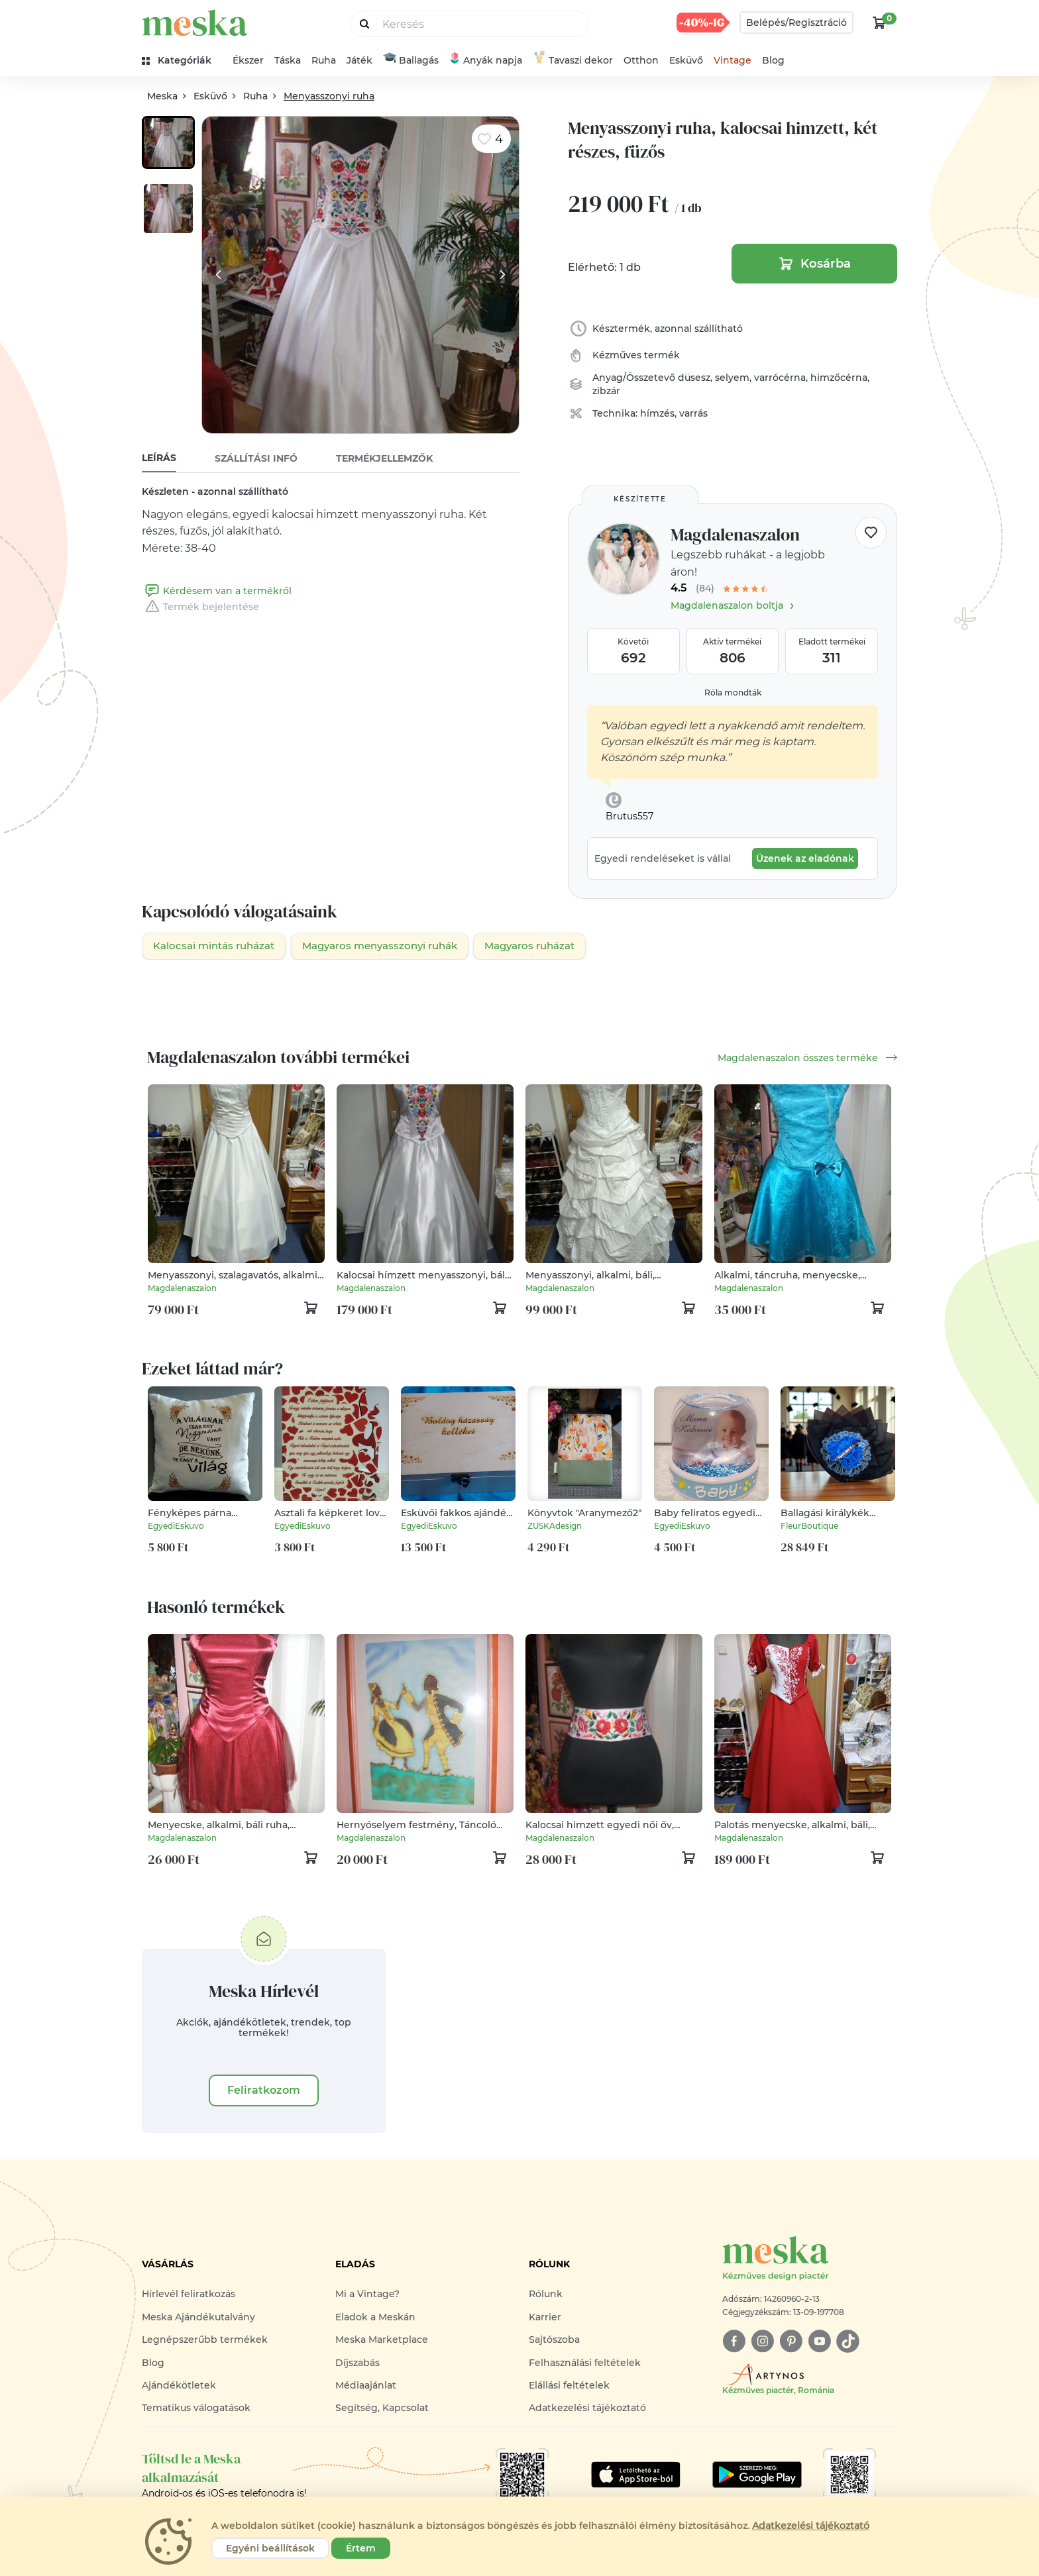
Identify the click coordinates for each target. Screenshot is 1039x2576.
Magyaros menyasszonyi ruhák (394, 946)
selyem (732, 378)
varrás (693, 413)
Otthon (641, 60)
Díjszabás (357, 2363)
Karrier (545, 2318)
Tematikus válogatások (196, 2409)
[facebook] (733, 2342)
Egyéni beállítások (270, 2548)
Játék (359, 60)
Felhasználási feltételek (585, 2363)
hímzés (657, 413)
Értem (361, 2548)
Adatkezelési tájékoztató (587, 2409)
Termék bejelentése (200, 607)
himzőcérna (838, 378)
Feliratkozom (263, 2091)
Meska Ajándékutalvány (198, 2318)
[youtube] (819, 2342)
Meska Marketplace (381, 2341)
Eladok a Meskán (375, 2318)
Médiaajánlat (365, 2386)
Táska (287, 60)
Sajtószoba (554, 2341)
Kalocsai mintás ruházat (218, 946)
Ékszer (248, 60)
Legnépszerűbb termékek (205, 2341)
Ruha (323, 60)
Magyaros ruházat (555, 946)
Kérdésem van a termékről (217, 591)
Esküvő (686, 60)
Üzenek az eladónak (805, 858)
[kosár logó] (879, 22)
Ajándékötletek (179, 2386)
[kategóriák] (182, 60)
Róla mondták (732, 692)
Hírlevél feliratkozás (188, 2295)
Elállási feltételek (569, 2386)
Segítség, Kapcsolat (382, 2409)
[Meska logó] (809, 2260)
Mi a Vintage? (367, 2295)
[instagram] (762, 2342)
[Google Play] (636, 2475)
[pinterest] (790, 2342)
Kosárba (814, 264)
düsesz (694, 378)
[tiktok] (847, 2342)
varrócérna (780, 378)
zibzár (606, 391)
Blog (773, 60)
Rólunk (546, 2295)
